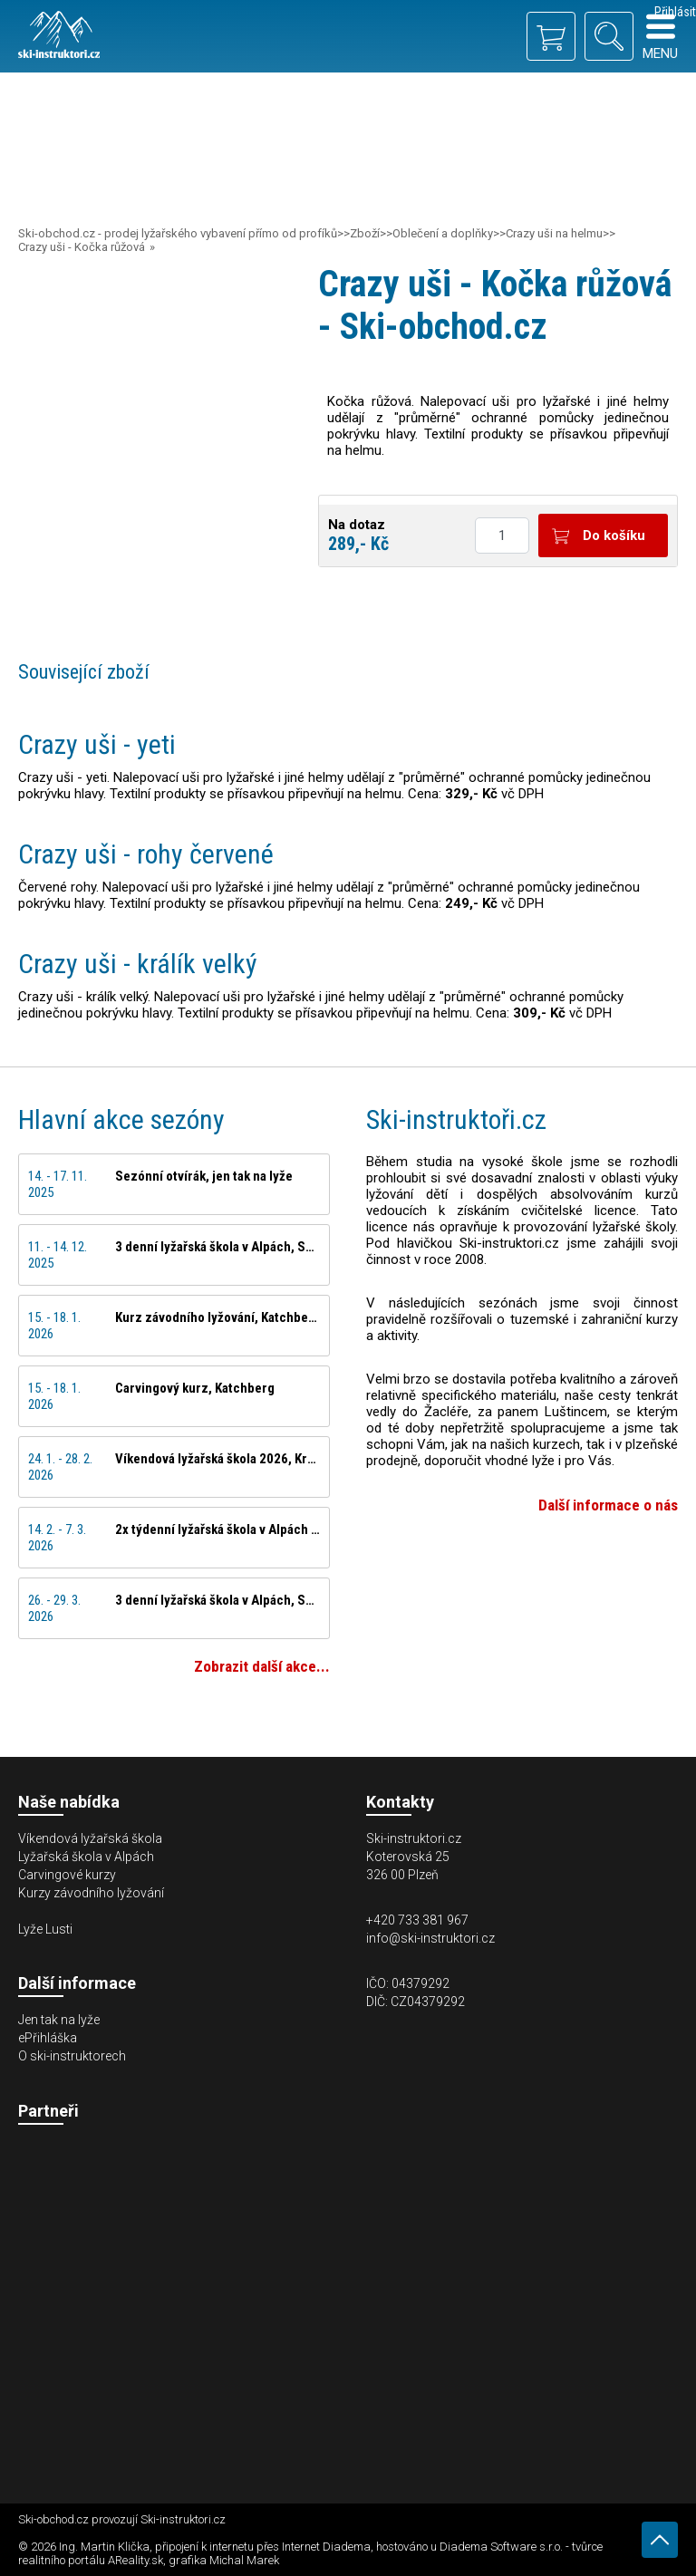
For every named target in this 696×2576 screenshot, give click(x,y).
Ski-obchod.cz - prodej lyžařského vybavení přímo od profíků (177, 233)
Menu (660, 37)
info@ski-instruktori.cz (430, 1938)
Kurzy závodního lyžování (91, 1893)
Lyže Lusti (45, 1929)
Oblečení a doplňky (442, 233)
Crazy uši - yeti (97, 744)
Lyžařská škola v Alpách (86, 1856)
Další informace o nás (608, 1505)
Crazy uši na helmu (554, 233)
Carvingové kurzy (67, 1874)
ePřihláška (47, 2038)
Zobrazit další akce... (262, 1666)
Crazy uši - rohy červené (146, 854)
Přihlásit (675, 12)
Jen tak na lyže (59, 2019)
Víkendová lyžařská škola (90, 1838)
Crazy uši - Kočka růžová (81, 247)
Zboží (365, 233)
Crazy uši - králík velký (137, 963)
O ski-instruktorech (72, 2056)
